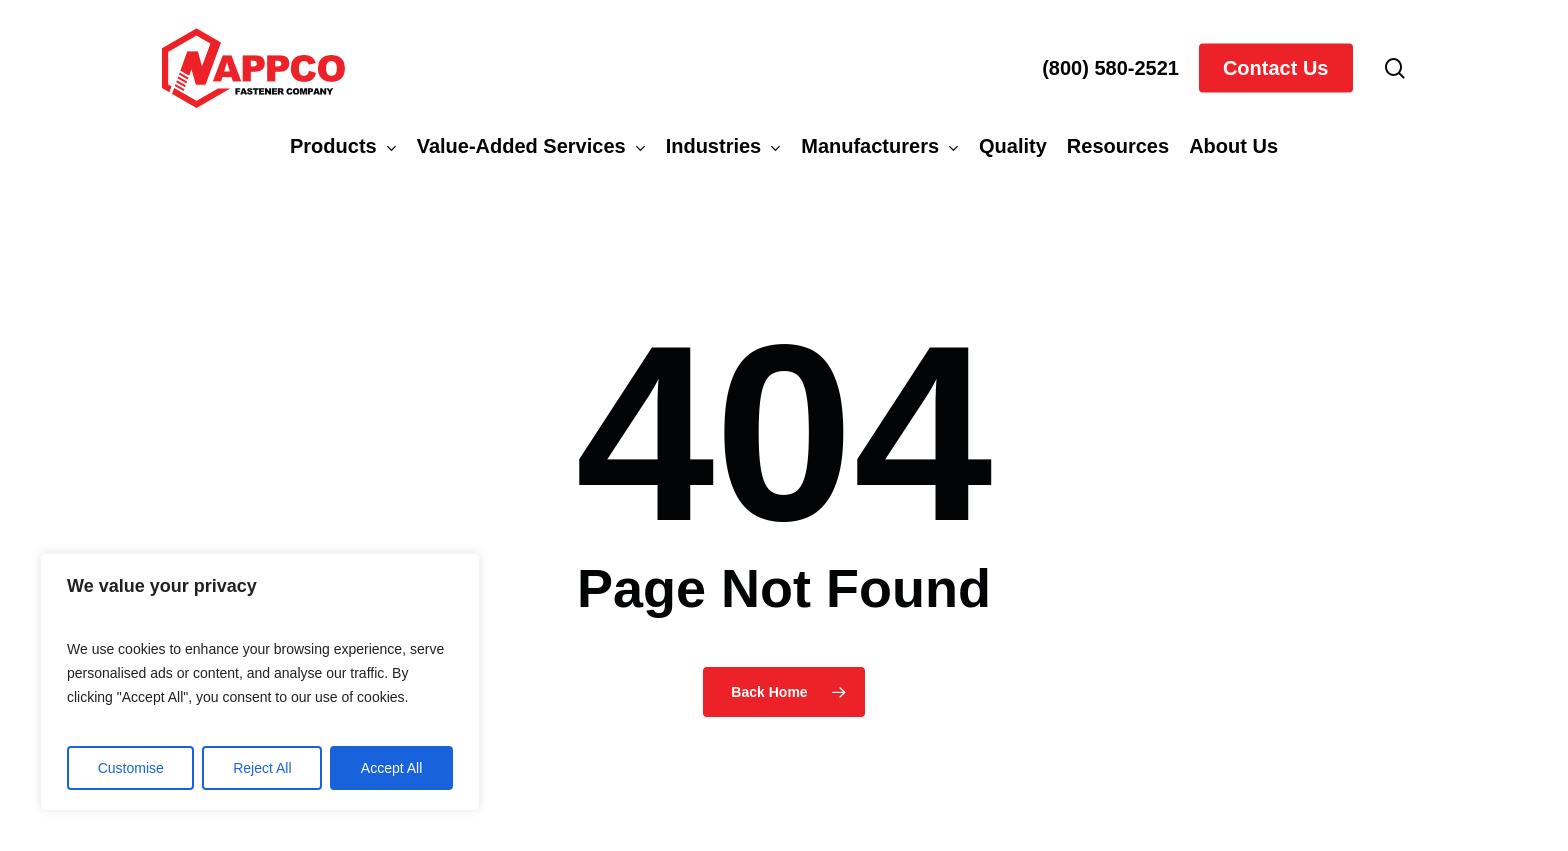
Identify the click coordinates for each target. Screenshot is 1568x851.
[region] (260, 682)
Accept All (391, 768)
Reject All (262, 768)
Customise (131, 768)
